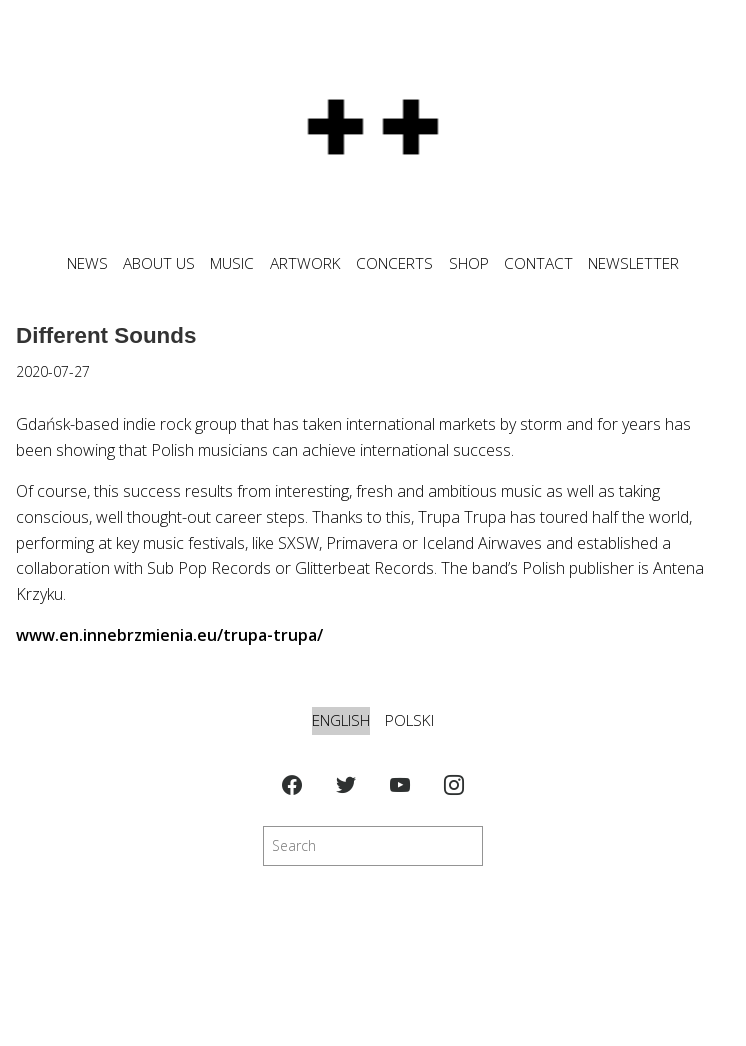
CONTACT (538, 263)
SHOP (469, 263)
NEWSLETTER (633, 263)
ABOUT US (159, 263)
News (87, 263)
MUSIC (232, 263)
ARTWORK (305, 263)
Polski (409, 720)
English (341, 720)
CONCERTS (394, 263)
